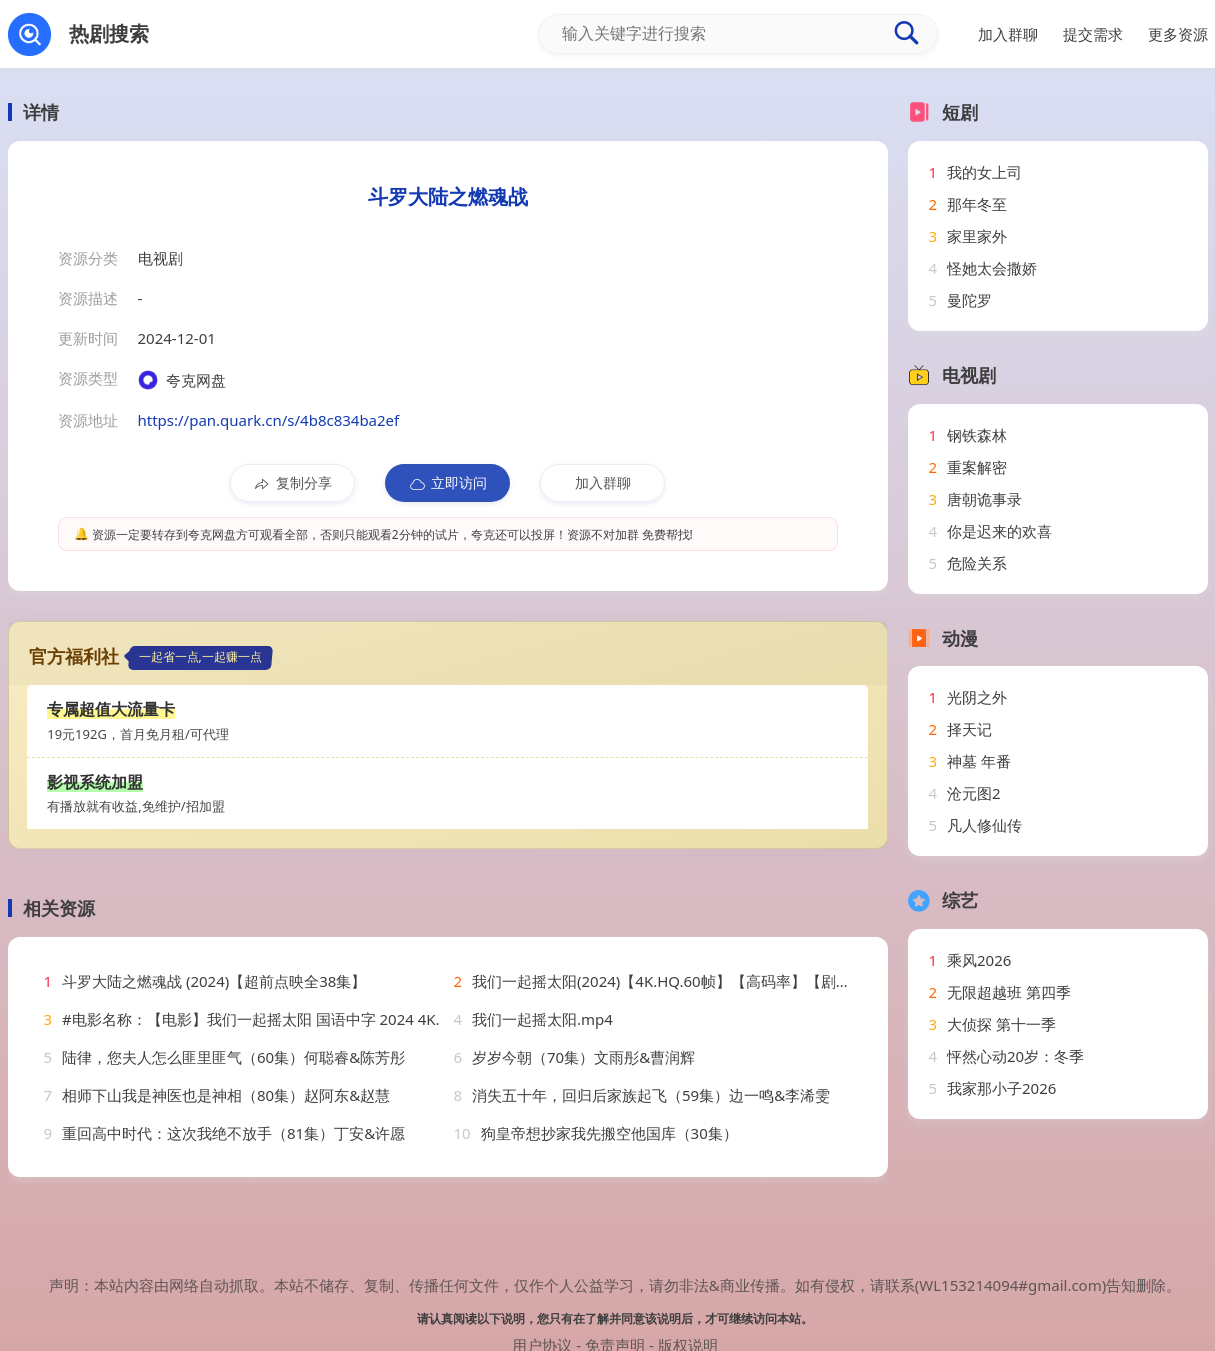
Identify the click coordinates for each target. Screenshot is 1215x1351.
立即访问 (447, 483)
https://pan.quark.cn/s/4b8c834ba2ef (269, 420)
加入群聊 (603, 482)
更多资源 (1178, 34)
